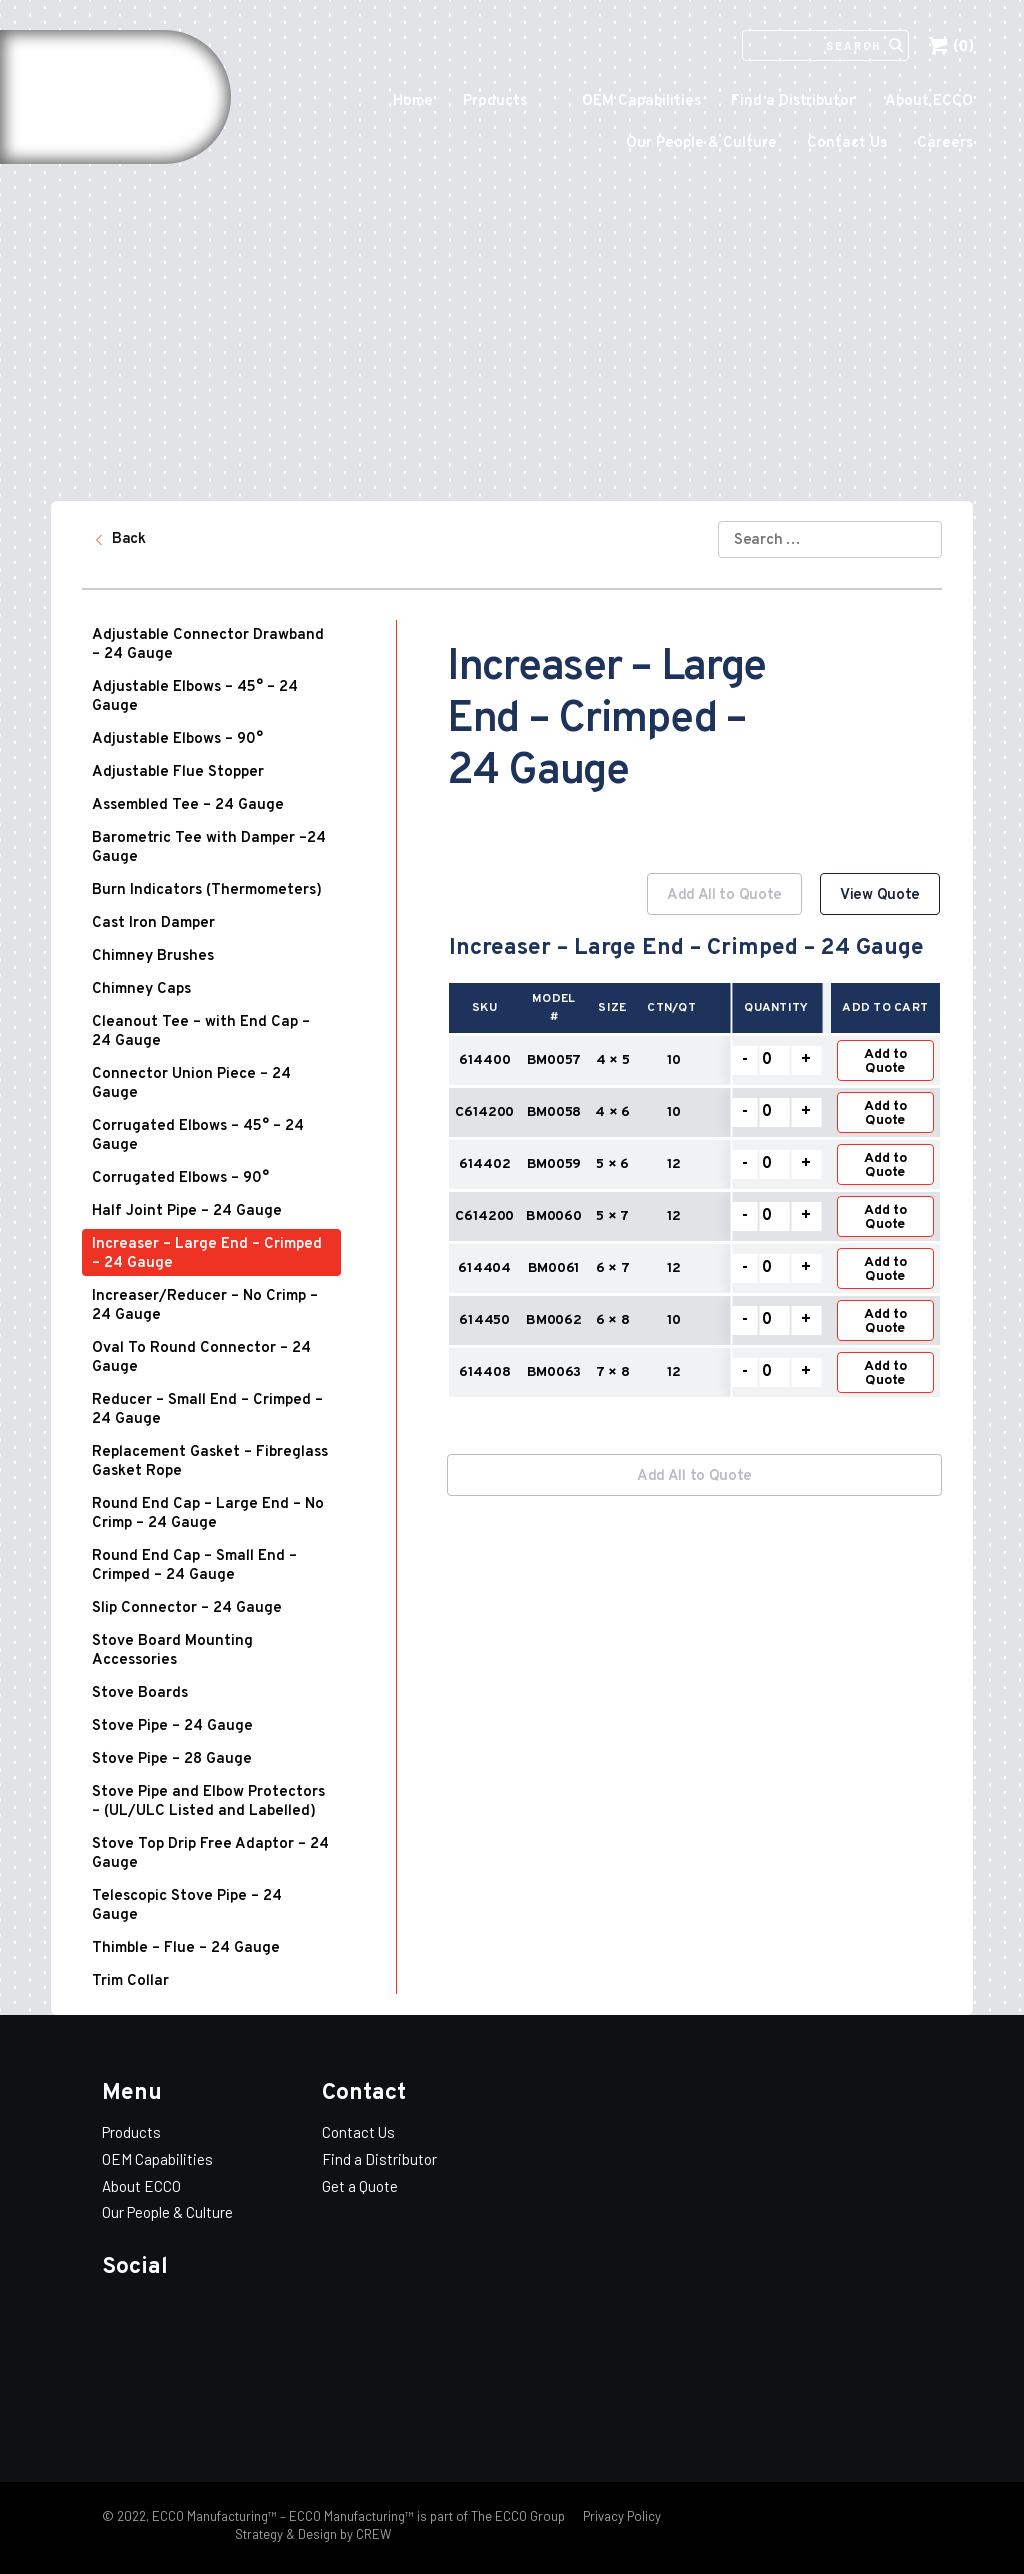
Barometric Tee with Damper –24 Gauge (209, 848)
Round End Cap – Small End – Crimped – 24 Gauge (194, 1566)
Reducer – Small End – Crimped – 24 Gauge (207, 1410)
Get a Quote (360, 2186)
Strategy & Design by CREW (313, 2534)
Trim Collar (130, 1981)
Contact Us (847, 143)
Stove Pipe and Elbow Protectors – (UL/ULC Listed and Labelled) (208, 1802)
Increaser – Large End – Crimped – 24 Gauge (207, 1254)
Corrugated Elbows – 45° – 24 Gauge (198, 1136)
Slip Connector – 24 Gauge (187, 1608)
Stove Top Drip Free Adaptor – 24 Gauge (210, 1854)
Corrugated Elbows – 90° (180, 1178)
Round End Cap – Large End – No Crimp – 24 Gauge (208, 1514)
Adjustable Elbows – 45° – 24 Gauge (195, 697)
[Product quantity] (774, 1060)
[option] (694, 1147)
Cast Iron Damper (153, 923)
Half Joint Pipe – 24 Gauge (187, 1211)
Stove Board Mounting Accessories (172, 1651)
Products (495, 101)
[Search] (814, 45)
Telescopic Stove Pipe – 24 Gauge (187, 1906)
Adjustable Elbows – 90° (177, 739)
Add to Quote (885, 1061)
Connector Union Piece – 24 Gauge (191, 1084)
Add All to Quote (724, 895)
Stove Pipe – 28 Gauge (172, 1759)
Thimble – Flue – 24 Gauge (186, 1948)
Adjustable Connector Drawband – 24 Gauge (208, 645)
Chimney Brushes (153, 956)
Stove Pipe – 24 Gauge (172, 1726)
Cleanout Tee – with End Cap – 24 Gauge (201, 1032)
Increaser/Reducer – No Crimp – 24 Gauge (205, 1306)
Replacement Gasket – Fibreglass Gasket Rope (210, 1462)
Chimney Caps (141, 989)
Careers (945, 143)
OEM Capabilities (641, 101)
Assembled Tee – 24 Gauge (188, 805)
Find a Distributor (793, 101)
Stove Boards (140, 1693)
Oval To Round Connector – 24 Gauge (201, 1358)
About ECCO (929, 101)
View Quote (880, 895)
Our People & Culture (701, 143)
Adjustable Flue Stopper (178, 772)
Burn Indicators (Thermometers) (207, 890)
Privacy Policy (620, 2516)
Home (413, 101)
